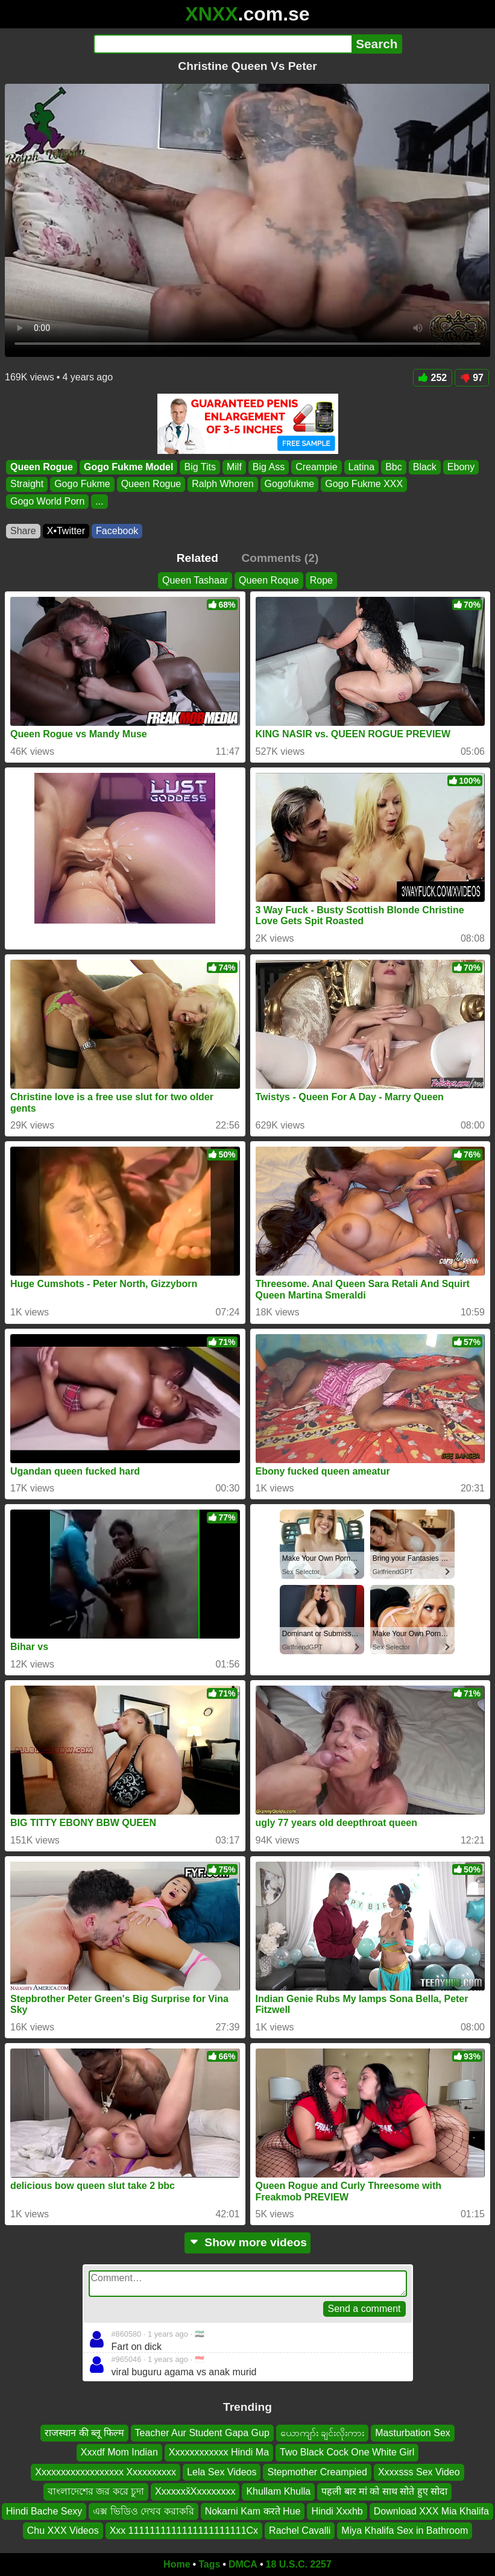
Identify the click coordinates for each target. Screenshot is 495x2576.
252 (432, 378)
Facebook (117, 531)
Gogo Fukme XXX (364, 484)
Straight (26, 484)
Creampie (316, 467)
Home (176, 2564)
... (99, 501)
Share (23, 531)
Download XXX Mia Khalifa (431, 2511)
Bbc (393, 467)
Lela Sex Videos (221, 2472)
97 (472, 378)
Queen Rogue (41, 467)
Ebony (461, 467)
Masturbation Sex (412, 2433)
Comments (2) (279, 558)
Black (425, 467)
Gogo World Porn (47, 501)
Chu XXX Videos (63, 2530)
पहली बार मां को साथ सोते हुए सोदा (384, 2491)
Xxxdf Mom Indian (119, 2453)
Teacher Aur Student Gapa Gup (202, 2433)
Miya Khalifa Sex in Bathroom (404, 2530)
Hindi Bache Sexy (44, 2511)
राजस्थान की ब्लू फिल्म (84, 2433)
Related (197, 558)
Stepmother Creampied (317, 2472)
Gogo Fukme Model (128, 467)
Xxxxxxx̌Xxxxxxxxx (195, 2491)
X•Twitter (66, 531)
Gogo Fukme (82, 484)
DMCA (243, 2564)
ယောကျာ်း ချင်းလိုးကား (322, 2433)
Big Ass (269, 467)
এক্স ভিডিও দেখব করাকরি (143, 2511)
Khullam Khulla (278, 2491)
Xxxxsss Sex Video (419, 2472)
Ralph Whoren (222, 484)
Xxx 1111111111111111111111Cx (184, 2530)
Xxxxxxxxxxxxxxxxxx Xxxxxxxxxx (105, 2472)
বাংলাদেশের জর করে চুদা (96, 2491)
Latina (361, 467)
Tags (209, 2564)
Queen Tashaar (195, 580)
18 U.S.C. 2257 (299, 2564)
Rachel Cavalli (299, 2530)
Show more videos (247, 2242)
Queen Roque (269, 580)
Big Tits (199, 467)
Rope (321, 580)
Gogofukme (290, 484)
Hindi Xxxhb (336, 2511)
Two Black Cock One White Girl (347, 2453)
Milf (234, 467)
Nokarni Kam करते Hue (253, 2511)
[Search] (222, 44)
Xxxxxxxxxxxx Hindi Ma (219, 2453)
